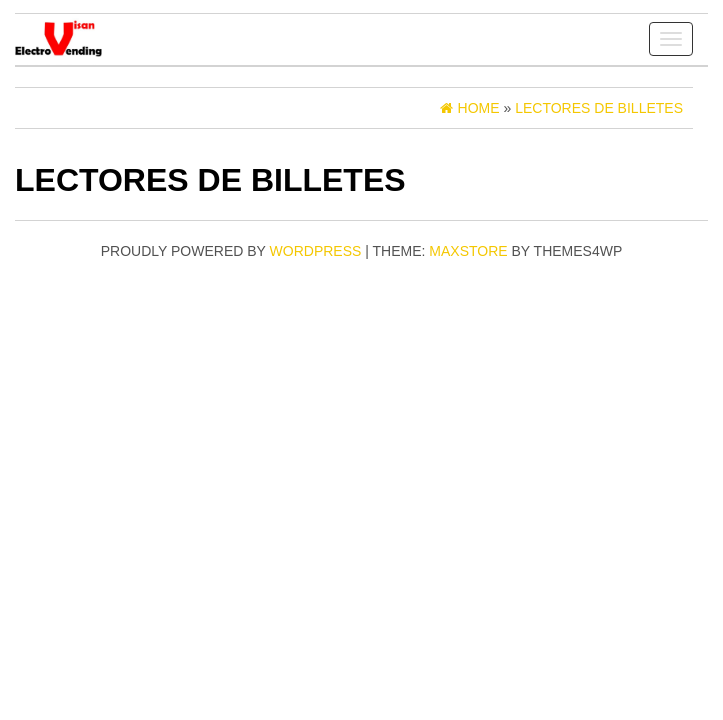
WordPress (316, 251)
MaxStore (468, 251)
